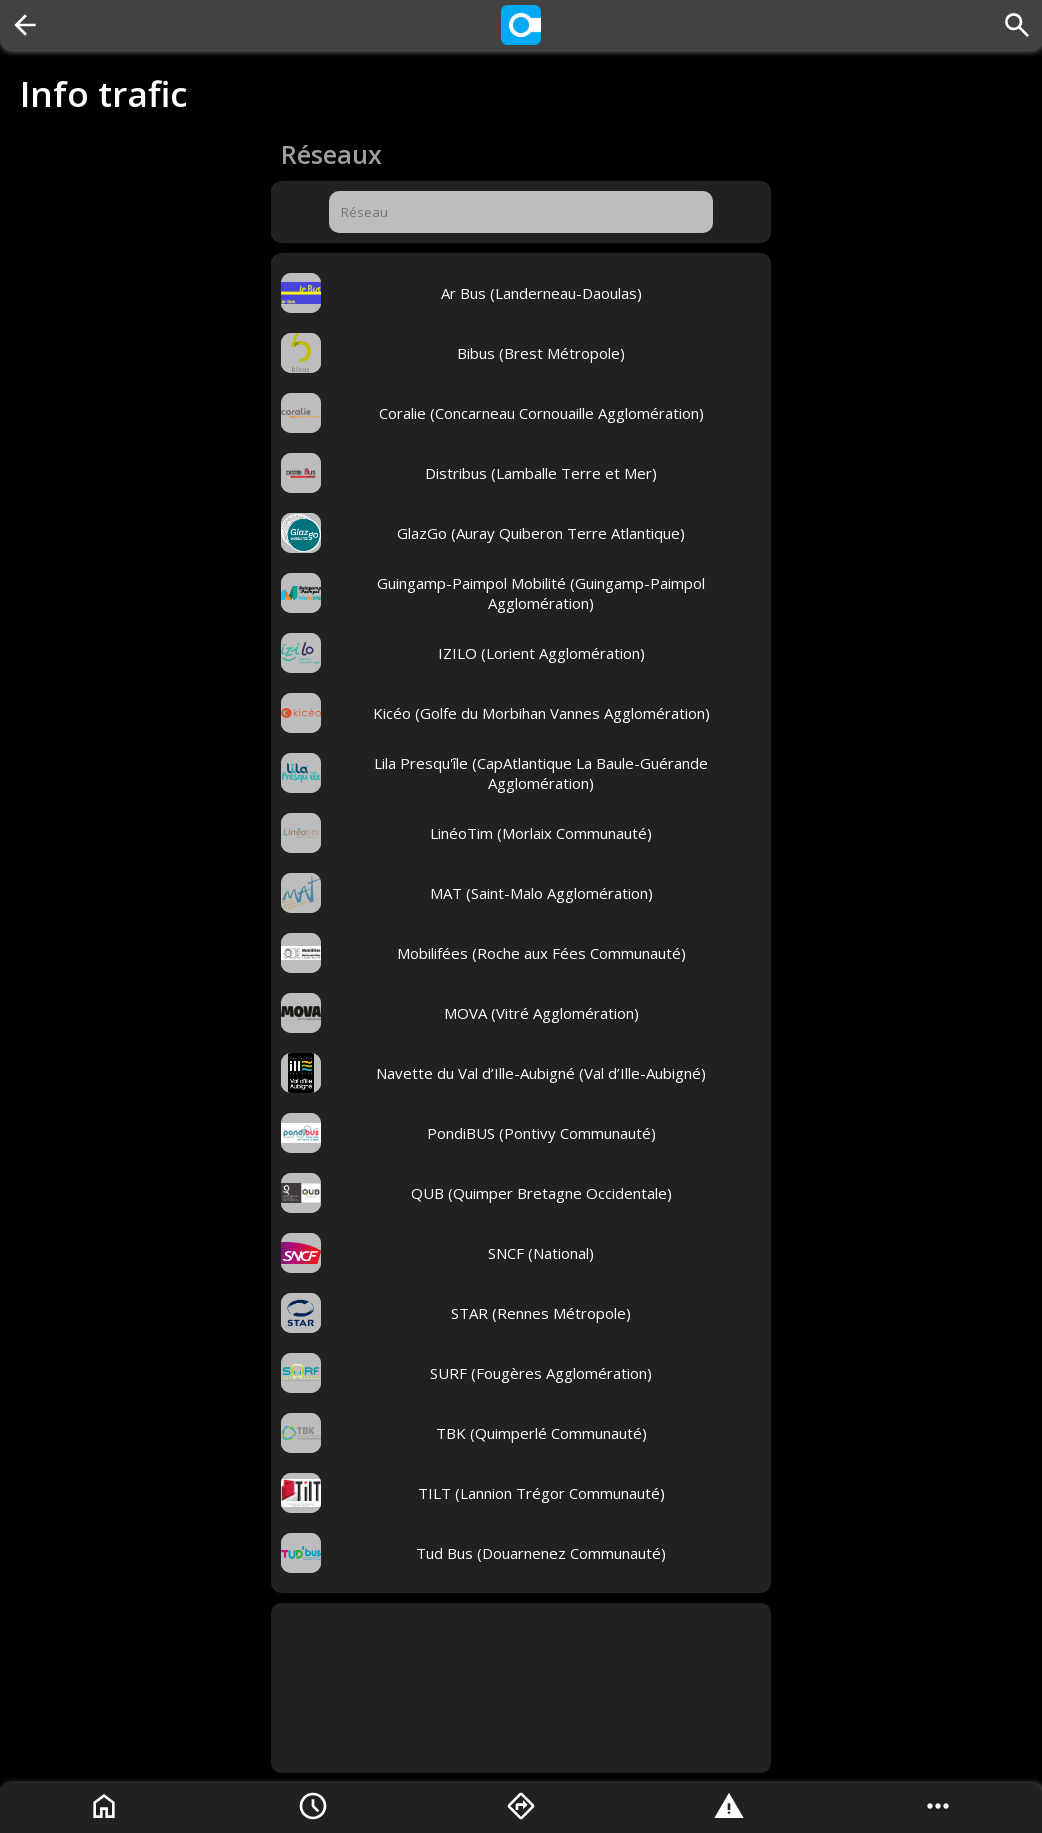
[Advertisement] (521, 1688)
